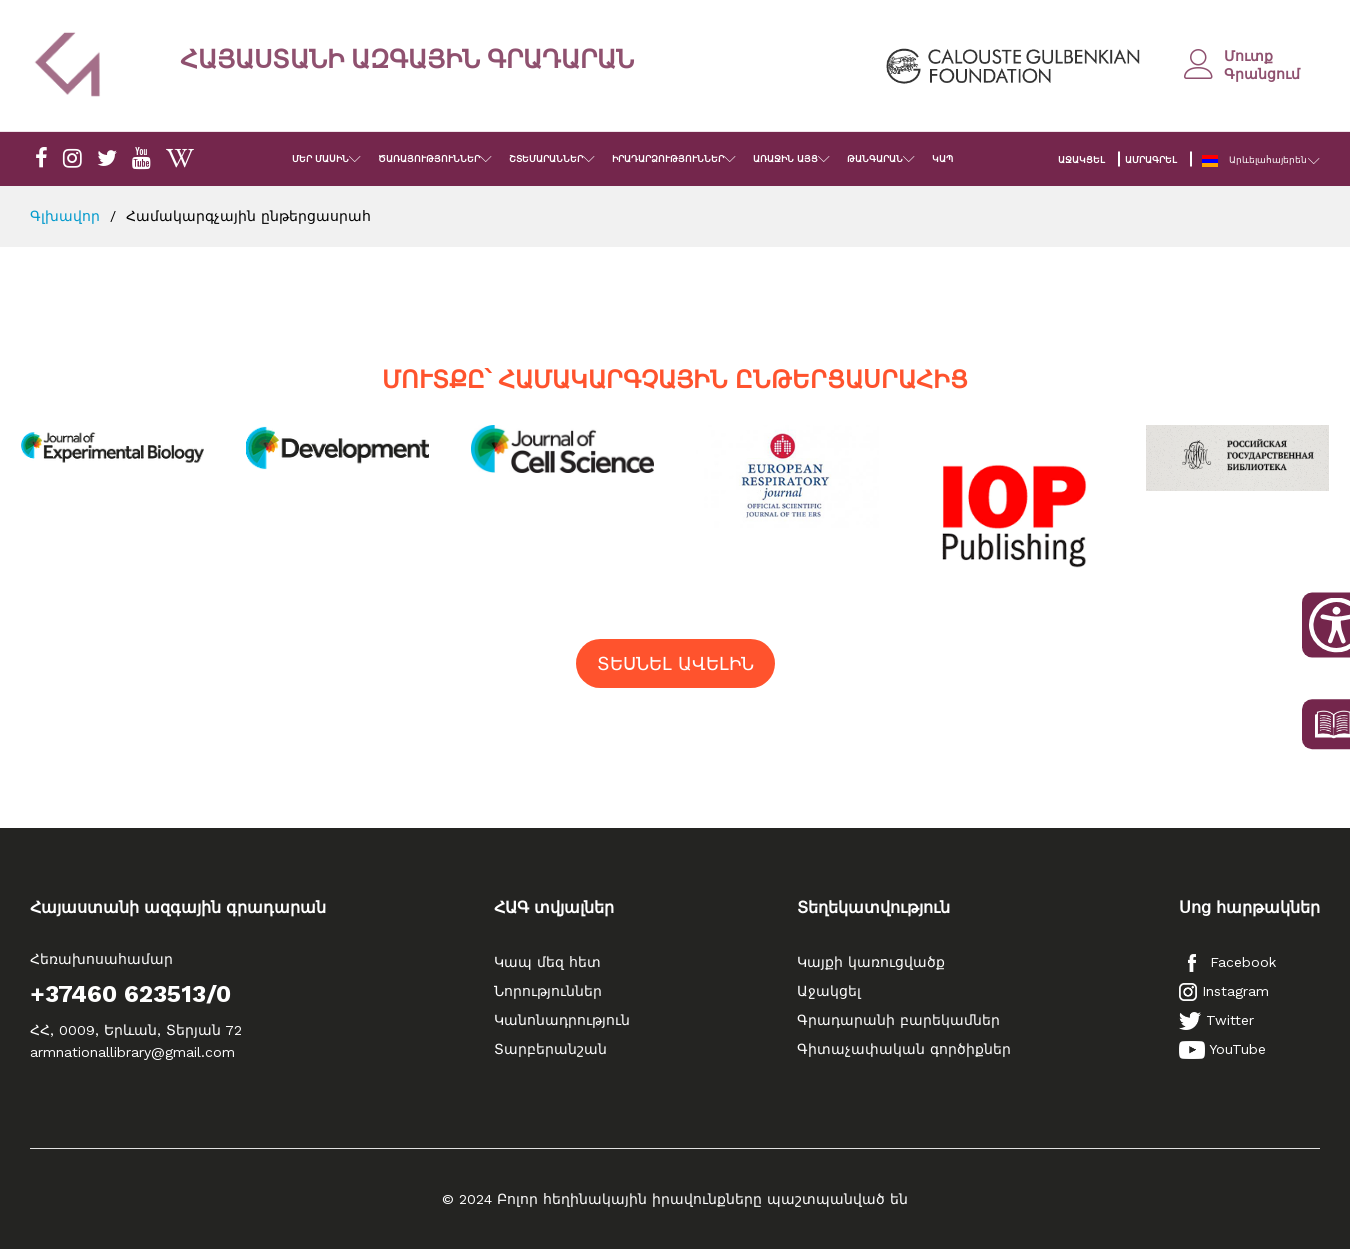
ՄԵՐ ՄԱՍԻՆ (320, 159)
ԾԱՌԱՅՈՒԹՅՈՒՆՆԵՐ (429, 159)
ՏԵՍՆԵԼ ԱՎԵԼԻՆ (675, 663)
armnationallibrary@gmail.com (132, 1052)
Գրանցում (1262, 74)
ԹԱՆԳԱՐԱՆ (875, 159)
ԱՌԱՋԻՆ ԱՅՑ (785, 159)
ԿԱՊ (942, 159)
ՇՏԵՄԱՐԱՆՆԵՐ (546, 159)
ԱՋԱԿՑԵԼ (1081, 160)
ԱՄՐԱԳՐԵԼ (1151, 160)
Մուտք (1248, 56)
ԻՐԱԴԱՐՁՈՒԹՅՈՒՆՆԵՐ (668, 159)
